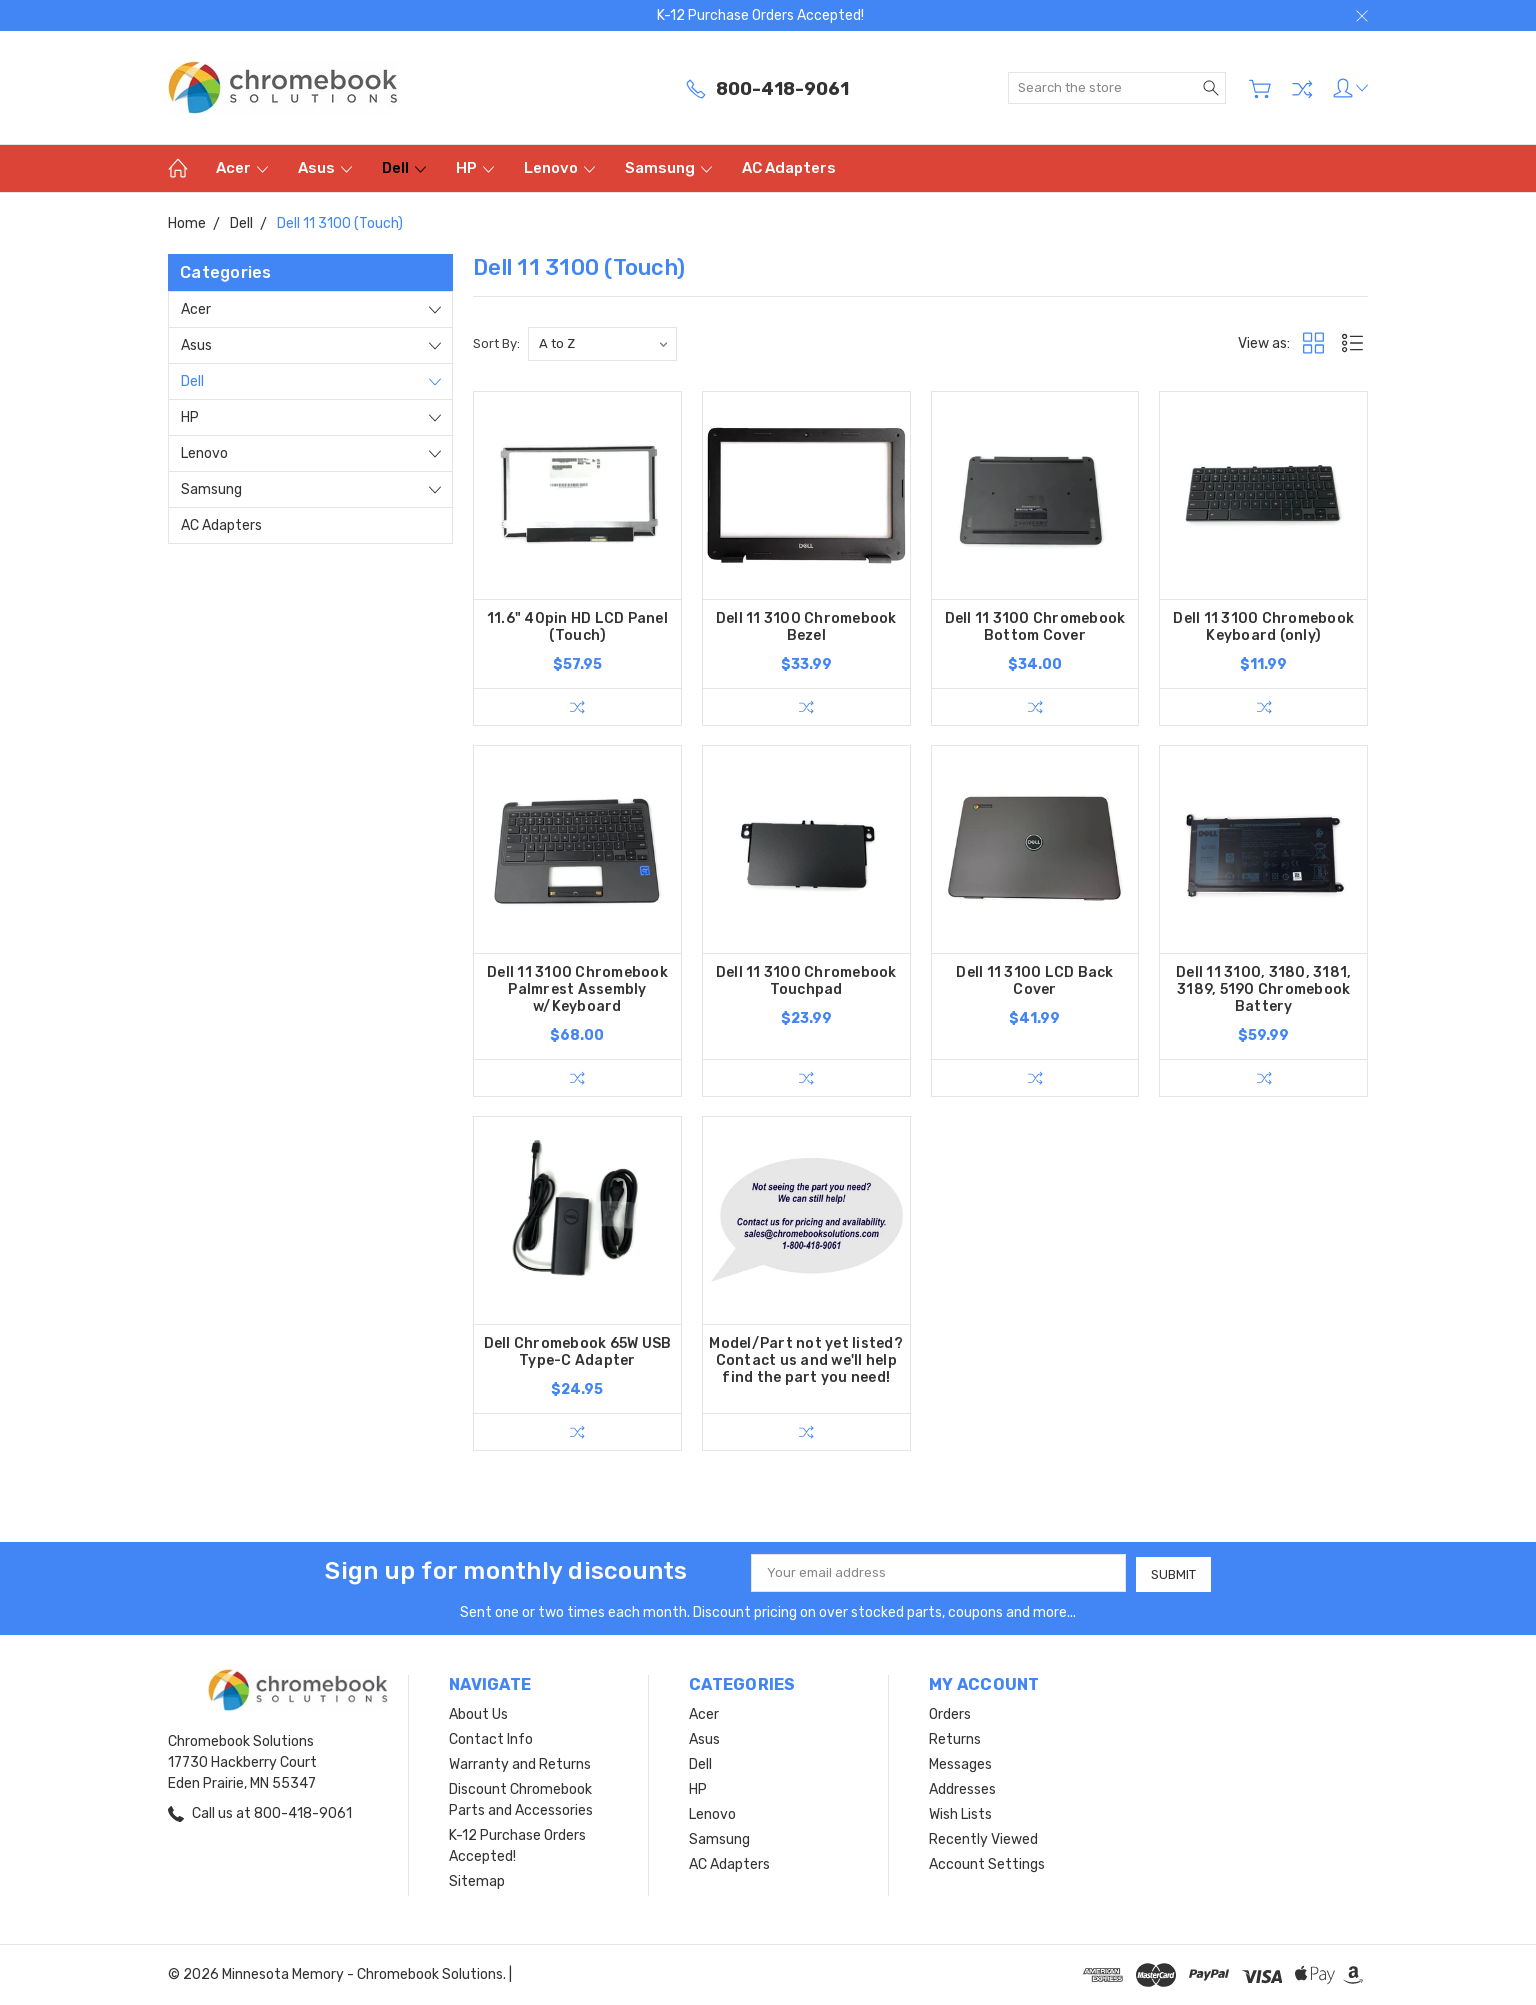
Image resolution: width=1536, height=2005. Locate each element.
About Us (478, 1714)
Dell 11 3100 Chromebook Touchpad (806, 982)
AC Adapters (789, 168)
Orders (950, 1714)
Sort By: (496, 343)
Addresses (962, 1789)
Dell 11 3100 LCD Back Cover (1034, 982)
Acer (242, 168)
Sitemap (477, 1881)
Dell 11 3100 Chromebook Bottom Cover (1035, 627)
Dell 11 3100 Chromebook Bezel (806, 627)
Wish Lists (960, 1814)
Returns (955, 1739)
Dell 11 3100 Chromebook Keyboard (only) (1263, 627)
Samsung (668, 168)
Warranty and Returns (520, 1764)
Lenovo (559, 168)
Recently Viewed (983, 1839)
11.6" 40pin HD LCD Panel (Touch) (577, 627)
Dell (404, 168)
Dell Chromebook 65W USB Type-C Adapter (578, 1353)
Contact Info (491, 1739)
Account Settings (987, 1864)
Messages (960, 1764)
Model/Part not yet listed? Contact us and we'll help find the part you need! (806, 1361)
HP (475, 168)
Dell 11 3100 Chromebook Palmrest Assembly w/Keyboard (577, 990)
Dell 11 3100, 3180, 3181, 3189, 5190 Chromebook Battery (1263, 990)
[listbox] (602, 344)
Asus (325, 168)
